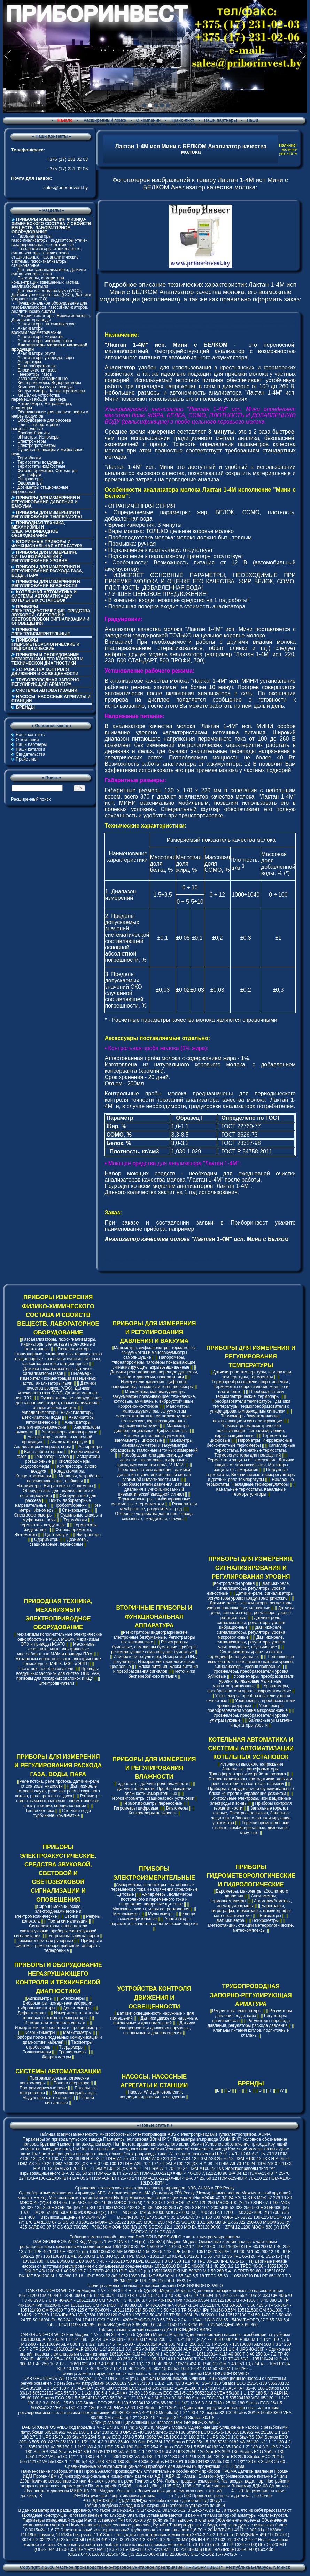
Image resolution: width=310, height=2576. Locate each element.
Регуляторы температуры (237, 2010)
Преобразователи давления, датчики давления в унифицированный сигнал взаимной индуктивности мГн (154, 1474)
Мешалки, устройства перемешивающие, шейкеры (39, 397)
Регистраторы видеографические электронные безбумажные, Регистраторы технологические (154, 1637)
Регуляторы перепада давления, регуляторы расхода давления (249, 2023)
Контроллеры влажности (152, 1813)
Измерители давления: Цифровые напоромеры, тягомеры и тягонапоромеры (152, 1384)
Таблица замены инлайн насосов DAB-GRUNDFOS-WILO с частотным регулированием (155, 2236)
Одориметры (29, 483)
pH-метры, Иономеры (38, 437)
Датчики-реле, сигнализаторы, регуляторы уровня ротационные (253, 1612)
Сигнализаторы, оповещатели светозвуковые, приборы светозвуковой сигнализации (55, 1931)
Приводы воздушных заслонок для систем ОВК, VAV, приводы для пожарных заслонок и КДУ (58, 1673)
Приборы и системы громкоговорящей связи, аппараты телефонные (59, 1945)
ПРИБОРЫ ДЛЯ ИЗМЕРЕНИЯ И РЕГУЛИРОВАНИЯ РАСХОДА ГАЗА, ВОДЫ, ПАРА (47, 571)
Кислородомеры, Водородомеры (49, 382)
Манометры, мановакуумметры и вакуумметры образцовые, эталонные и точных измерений (154, 1445)
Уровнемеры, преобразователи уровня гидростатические (249, 1688)
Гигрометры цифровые (136, 1808)
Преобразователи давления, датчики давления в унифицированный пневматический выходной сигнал (154, 1489)
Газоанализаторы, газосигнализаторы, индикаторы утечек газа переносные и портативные (49, 240)
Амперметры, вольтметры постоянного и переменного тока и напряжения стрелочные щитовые (154, 1889)
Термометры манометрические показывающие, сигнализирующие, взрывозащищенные (250, 1430)
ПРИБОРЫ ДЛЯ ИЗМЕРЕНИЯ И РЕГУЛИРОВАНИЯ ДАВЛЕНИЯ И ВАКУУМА (45, 502)
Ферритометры (56, 2056)
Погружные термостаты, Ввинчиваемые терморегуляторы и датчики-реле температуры (251, 1474)
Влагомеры (177, 1808)
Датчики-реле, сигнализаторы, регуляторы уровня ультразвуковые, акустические (251, 1642)
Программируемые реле (43, 2087)
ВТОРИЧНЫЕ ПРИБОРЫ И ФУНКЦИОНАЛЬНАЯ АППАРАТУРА (47, 543)
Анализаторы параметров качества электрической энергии (154, 1921)
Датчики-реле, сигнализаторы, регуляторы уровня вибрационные (251, 1622)
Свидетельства (150, 124)
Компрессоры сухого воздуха (45, 386)
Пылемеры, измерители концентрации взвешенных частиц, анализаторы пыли (45, 282)
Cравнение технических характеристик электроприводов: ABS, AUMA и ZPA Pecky (154, 2188)
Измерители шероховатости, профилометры (58, 2027)
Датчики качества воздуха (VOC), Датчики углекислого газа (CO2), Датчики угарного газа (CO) (51, 294)
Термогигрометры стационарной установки (152, 1798)
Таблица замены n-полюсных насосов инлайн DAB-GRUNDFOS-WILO (155, 2285)
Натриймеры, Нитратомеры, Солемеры (41, 405)
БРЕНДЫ (25, 707)
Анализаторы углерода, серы (45, 357)
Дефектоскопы (32, 2012)
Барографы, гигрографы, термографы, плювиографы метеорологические (250, 1910)
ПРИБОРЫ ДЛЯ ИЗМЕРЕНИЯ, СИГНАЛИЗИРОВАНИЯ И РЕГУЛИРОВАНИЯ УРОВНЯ (44, 556)
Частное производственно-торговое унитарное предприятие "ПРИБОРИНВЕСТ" (139, 2567)
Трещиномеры (72, 2052)
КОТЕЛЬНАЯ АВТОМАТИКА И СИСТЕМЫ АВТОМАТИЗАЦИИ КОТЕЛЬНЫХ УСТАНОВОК (44, 596)
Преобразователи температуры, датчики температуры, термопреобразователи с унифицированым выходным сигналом (250, 1406)
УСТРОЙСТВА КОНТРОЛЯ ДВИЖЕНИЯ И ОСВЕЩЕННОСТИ (44, 671)
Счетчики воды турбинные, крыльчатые (62, 1813)
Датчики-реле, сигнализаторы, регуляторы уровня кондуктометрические (251, 1596)
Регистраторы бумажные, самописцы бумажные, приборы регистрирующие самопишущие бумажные (153, 1647)
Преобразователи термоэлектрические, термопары (250, 1394)
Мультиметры (161, 1913)
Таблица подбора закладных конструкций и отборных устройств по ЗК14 (154, 2505)
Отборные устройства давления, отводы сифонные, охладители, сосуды (154, 1516)
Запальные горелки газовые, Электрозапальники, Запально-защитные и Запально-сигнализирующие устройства (250, 1815)
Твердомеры (71, 2047)
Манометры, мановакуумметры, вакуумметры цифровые (150, 1438)
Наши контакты (30, 734)
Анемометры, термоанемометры (243, 1898)
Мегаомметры (126, 1913)
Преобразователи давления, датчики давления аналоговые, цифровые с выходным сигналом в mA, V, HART (155, 1460)
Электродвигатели (56, 1683)
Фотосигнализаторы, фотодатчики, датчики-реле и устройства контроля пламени (250, 1781)
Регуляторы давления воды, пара (253, 2013)
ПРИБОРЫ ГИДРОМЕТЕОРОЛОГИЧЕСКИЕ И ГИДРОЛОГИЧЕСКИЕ (45, 644)
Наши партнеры (220, 120)
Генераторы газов (34, 374)
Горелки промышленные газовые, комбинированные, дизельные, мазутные (251, 1827)
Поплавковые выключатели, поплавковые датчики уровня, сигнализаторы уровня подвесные (251, 1661)
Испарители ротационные (42, 378)
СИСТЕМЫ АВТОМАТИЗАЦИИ (46, 690)
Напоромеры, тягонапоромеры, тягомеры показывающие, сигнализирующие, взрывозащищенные (154, 1362)
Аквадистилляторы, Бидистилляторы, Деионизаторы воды (51, 317)
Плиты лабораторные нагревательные (35, 426)
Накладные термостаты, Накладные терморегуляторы (250, 1482)
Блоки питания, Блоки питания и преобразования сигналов (155, 1669)
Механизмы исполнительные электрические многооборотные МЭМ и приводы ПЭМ (56, 1649)
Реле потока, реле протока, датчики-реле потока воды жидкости (59, 1784)
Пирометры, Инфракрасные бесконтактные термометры (249, 1443)
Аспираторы (29, 361)
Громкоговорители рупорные (45, 1940)
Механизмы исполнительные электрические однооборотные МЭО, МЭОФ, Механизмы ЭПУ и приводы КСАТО (59, 1639)
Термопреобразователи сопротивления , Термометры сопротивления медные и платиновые (250, 1386)
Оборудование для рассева (44, 420)
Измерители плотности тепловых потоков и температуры (60, 2015)
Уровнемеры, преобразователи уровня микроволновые (248, 1708)
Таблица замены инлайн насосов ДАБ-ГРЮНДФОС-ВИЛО (154, 2329)
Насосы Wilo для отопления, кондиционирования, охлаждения (152, 2094)
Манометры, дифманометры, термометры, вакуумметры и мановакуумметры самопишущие (155, 1352)
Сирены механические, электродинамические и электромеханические (48, 1911)
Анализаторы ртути (36, 353)
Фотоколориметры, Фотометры (47, 470)
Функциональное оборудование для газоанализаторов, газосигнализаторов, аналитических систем (49, 307)
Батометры (270, 1915)
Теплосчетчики (39, 1810)
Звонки (71, 1916)
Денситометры (77, 2008)
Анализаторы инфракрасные (45, 340)
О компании (148, 120)
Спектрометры (31, 441)
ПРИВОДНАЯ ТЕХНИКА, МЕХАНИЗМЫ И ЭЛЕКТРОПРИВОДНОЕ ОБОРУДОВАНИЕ (38, 529)
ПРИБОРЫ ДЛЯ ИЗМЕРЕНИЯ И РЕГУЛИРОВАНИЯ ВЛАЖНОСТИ (45, 583)
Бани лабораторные (36, 366)
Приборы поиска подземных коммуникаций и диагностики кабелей (58, 2040)
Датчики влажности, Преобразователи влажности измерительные (154, 1791)
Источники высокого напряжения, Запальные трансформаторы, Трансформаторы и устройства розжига (247, 1769)
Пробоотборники (33, 432)
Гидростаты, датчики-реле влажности (152, 1783)
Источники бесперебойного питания (162, 1674)
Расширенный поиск (104, 120)
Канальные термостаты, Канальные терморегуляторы (251, 1492)
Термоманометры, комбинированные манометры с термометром (150, 1501)
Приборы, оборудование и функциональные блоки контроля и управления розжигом (251, 1791)
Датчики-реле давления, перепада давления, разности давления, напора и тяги (154, 1374)
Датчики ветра (231, 1920)
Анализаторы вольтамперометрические (36, 330)
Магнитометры (77, 2032)
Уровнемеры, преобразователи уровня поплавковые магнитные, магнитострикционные (253, 1681)
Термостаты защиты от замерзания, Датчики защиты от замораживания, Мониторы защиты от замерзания (251, 1465)
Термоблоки (29, 458)
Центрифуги (29, 474)
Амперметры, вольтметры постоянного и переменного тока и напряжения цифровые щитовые (155, 1899)
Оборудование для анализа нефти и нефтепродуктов (49, 414)
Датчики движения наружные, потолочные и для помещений (155, 2020)
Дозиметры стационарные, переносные (40, 489)
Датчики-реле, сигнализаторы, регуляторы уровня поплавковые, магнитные (249, 1605)
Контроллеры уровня (234, 1583)
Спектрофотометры (36, 445)
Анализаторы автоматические (46, 324)
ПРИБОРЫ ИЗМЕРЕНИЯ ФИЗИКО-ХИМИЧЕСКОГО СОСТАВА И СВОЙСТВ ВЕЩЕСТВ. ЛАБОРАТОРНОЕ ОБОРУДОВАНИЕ (58, 1315)
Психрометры (265, 1920)
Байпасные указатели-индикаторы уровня (261, 1723)
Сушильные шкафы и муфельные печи (47, 451)
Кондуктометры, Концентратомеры (51, 391)
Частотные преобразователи (45, 1668)
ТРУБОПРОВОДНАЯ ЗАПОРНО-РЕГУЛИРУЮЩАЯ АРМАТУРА (46, 682)
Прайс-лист (182, 120)
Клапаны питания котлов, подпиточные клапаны (251, 2033)
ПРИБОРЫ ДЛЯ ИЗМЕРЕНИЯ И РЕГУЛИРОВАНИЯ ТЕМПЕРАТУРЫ (46, 514)
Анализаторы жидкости (40, 336)
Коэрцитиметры (40, 2032)
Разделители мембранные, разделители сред (158, 1506)
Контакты (185, 124)
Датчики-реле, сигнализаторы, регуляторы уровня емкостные (248, 1588)
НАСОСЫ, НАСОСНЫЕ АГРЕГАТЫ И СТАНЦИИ (51, 698)
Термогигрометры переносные (152, 1803)
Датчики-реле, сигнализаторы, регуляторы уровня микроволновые (251, 1632)
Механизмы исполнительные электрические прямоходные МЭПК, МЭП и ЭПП (58, 1661)
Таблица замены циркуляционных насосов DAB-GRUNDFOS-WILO (155, 2422)
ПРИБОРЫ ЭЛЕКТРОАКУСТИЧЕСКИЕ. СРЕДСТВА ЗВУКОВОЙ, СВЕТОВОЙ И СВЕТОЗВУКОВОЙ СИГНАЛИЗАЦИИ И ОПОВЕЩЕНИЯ (50, 615)
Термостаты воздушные (40, 462)
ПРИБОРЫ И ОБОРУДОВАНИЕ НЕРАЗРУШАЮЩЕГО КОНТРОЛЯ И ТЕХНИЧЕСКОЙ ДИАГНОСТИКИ (47, 659)
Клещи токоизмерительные (156, 1916)
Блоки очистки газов (36, 370)
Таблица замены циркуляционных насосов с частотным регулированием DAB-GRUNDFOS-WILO (155, 2373)
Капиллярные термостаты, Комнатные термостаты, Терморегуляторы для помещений (254, 1450)
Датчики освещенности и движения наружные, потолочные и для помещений (156, 2028)
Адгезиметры (40, 1998)
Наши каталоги (30, 749)
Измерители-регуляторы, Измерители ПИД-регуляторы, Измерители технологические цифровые (154, 1661)
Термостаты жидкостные (41, 466)
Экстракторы (29, 479)
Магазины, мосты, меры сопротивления (151, 1909)
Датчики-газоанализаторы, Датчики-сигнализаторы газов (49, 271)
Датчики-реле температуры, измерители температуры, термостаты (252, 1374)
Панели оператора (71, 2083)
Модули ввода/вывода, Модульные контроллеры (59, 2095)
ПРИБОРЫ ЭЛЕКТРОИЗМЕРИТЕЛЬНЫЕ (40, 631)
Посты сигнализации (67, 1921)
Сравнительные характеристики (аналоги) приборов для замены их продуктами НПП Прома (155, 2466)
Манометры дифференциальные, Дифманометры (151, 1428)
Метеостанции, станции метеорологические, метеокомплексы (251, 1928)
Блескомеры (72, 1998)
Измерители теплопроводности (54, 2022)
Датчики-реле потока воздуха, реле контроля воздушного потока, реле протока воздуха (57, 1791)
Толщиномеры (37, 2052)
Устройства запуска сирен (73, 1935)
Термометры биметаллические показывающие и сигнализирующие (247, 1418)
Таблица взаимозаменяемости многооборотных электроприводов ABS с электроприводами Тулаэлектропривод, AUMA (155, 2134)
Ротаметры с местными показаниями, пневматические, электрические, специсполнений (58, 1801)
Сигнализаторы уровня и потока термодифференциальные (245, 1654)
